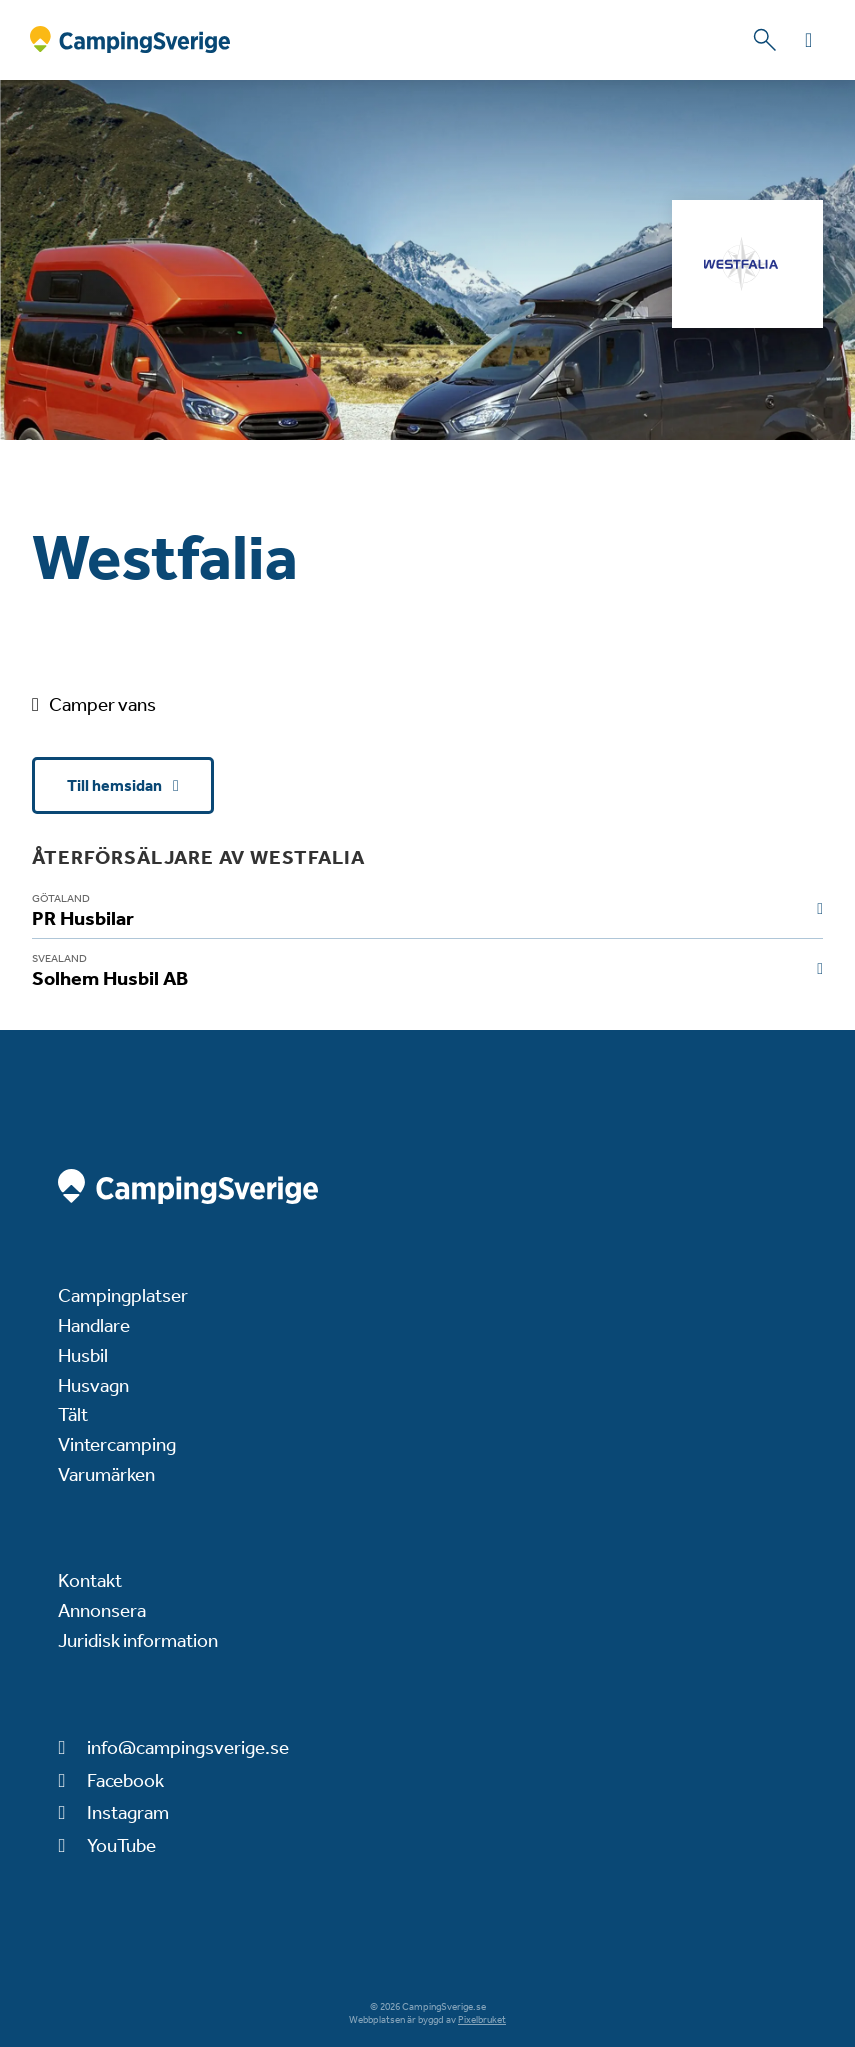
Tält (73, 1414)
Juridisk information (138, 1640)
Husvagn (93, 1385)
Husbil (83, 1355)
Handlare (94, 1325)
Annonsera (102, 1610)
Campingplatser (123, 1295)
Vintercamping (117, 1444)
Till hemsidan (116, 785)
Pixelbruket (482, 2020)
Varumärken (106, 1474)
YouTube (121, 1845)
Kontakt (90, 1580)
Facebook (125, 1780)
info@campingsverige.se (188, 1747)
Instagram (128, 1812)
